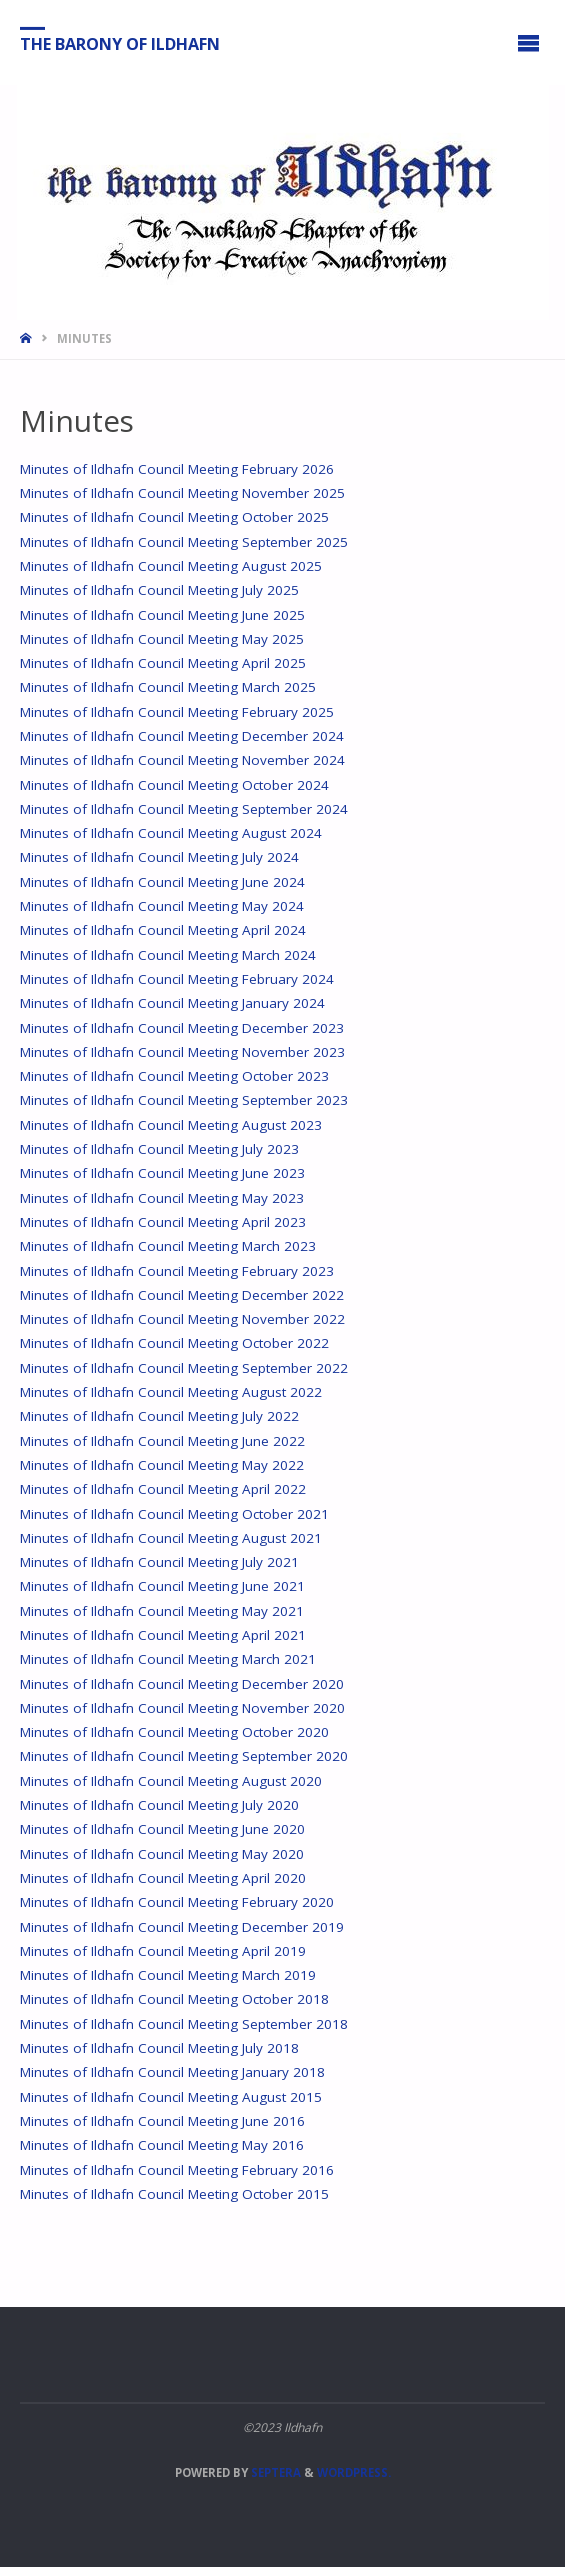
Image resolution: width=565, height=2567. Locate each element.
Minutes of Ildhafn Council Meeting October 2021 (174, 1514)
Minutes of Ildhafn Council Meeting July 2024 (159, 857)
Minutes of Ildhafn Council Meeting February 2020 (177, 1902)
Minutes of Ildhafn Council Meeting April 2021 (163, 1635)
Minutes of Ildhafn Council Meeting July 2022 (159, 1416)
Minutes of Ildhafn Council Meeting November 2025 (182, 493)
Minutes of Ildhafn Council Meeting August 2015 (171, 2097)
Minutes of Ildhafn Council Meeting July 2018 (159, 2048)
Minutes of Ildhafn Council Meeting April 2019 (163, 1951)
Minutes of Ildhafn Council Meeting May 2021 (162, 1611)
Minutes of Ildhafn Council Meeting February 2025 (177, 712)
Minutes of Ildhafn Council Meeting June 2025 (162, 615)
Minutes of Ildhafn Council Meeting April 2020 (163, 1878)
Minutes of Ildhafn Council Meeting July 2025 (159, 590)
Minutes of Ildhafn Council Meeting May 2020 (162, 1854)
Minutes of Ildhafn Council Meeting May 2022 (162, 1465)
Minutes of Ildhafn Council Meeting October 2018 (174, 1999)
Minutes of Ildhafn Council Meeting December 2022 (182, 1295)
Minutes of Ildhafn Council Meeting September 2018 (184, 2024)
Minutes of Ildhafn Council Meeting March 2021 (168, 1659)
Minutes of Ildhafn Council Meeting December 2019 (182, 1927)
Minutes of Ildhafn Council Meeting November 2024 (182, 760)
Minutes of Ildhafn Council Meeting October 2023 (174, 1076)
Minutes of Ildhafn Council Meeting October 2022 (174, 1343)
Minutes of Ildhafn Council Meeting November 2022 (182, 1319)
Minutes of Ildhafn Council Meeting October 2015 (174, 2194)
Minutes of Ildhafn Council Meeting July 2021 (159, 1562)
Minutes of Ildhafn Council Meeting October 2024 (174, 785)
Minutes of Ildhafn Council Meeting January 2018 (172, 2072)
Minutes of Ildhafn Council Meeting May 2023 (162, 1198)
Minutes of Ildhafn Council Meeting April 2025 (163, 663)
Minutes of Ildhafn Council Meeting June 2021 (162, 1586)
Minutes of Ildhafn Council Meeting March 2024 (168, 955)
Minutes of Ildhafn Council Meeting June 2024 (162, 882)
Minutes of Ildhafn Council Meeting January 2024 (172, 1003)
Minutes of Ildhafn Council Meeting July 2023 (159, 1149)
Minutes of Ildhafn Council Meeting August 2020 (171, 1781)
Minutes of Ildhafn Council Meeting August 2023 (171, 1125)
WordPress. (354, 2472)
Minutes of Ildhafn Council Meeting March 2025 (168, 687)
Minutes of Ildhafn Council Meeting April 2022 (163, 1489)
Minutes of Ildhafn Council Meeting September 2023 (184, 1100)
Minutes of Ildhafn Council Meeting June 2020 (162, 1829)
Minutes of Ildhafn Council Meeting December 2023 (182, 1028)
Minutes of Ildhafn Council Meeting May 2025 (162, 639)
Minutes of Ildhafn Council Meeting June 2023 (162, 1173)
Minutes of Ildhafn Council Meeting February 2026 (177, 469)
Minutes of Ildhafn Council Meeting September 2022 (184, 1368)
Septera (274, 2472)
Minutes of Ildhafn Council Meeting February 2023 (177, 1271)
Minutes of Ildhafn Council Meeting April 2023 (163, 1222)
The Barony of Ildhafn (120, 43)
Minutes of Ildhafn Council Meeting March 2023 (168, 1246)
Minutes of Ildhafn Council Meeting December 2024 (182, 736)
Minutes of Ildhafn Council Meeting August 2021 (171, 1538)
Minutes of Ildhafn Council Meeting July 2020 (159, 1805)
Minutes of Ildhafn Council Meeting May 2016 (162, 2145)
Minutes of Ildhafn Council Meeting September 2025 (184, 542)
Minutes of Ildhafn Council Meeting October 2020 (174, 1732)
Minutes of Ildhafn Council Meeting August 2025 (171, 566)
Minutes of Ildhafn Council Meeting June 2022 (162, 1441)
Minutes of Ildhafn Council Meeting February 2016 (177, 2170)
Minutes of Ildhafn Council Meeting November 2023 (182, 1052)
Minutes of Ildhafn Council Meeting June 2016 (162, 2121)
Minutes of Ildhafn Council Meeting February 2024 (177, 979)
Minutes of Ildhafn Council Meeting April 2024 (163, 930)
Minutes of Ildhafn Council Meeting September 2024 (184, 809)
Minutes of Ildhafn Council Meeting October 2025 (174, 517)
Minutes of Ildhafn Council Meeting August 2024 (171, 833)
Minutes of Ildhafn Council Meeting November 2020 (182, 1708)
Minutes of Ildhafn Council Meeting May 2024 (162, 906)
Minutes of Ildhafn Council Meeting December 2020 (182, 1684)
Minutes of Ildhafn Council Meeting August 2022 (171, 1392)
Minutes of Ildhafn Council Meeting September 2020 (184, 1756)
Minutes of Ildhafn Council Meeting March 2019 (168, 1975)
